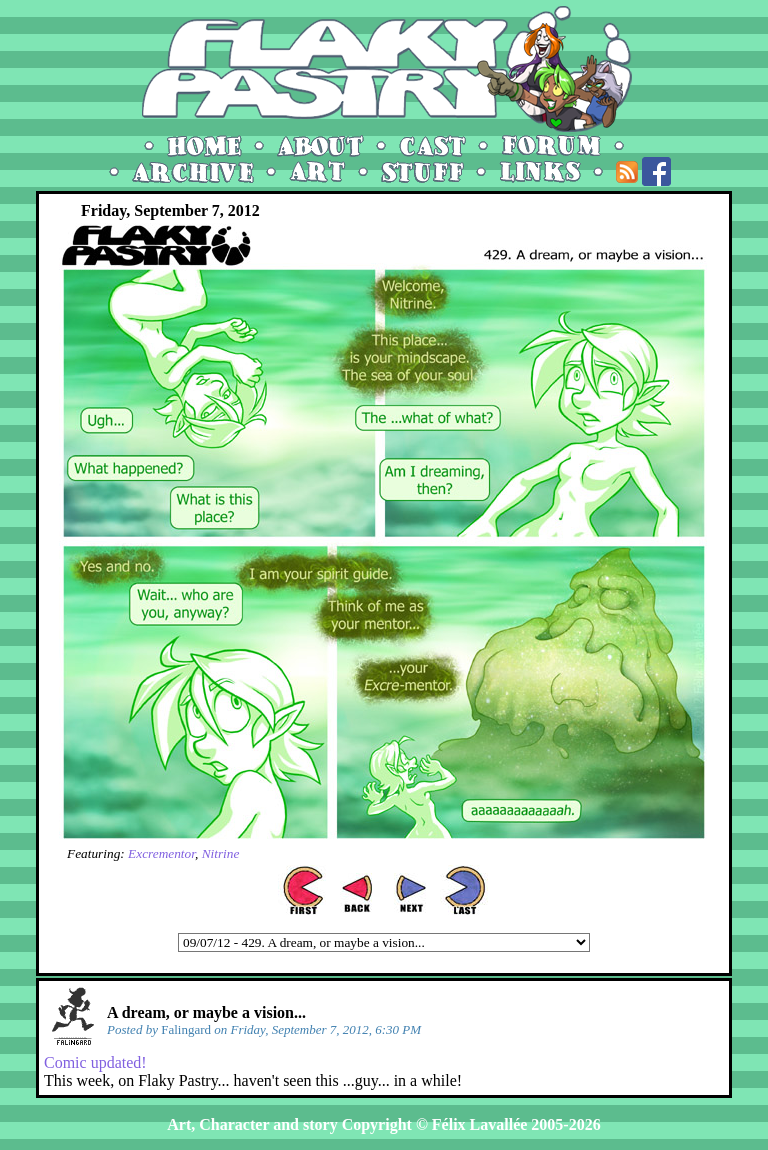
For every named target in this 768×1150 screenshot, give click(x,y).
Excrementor (161, 853)
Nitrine (221, 853)
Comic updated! (95, 1062)
